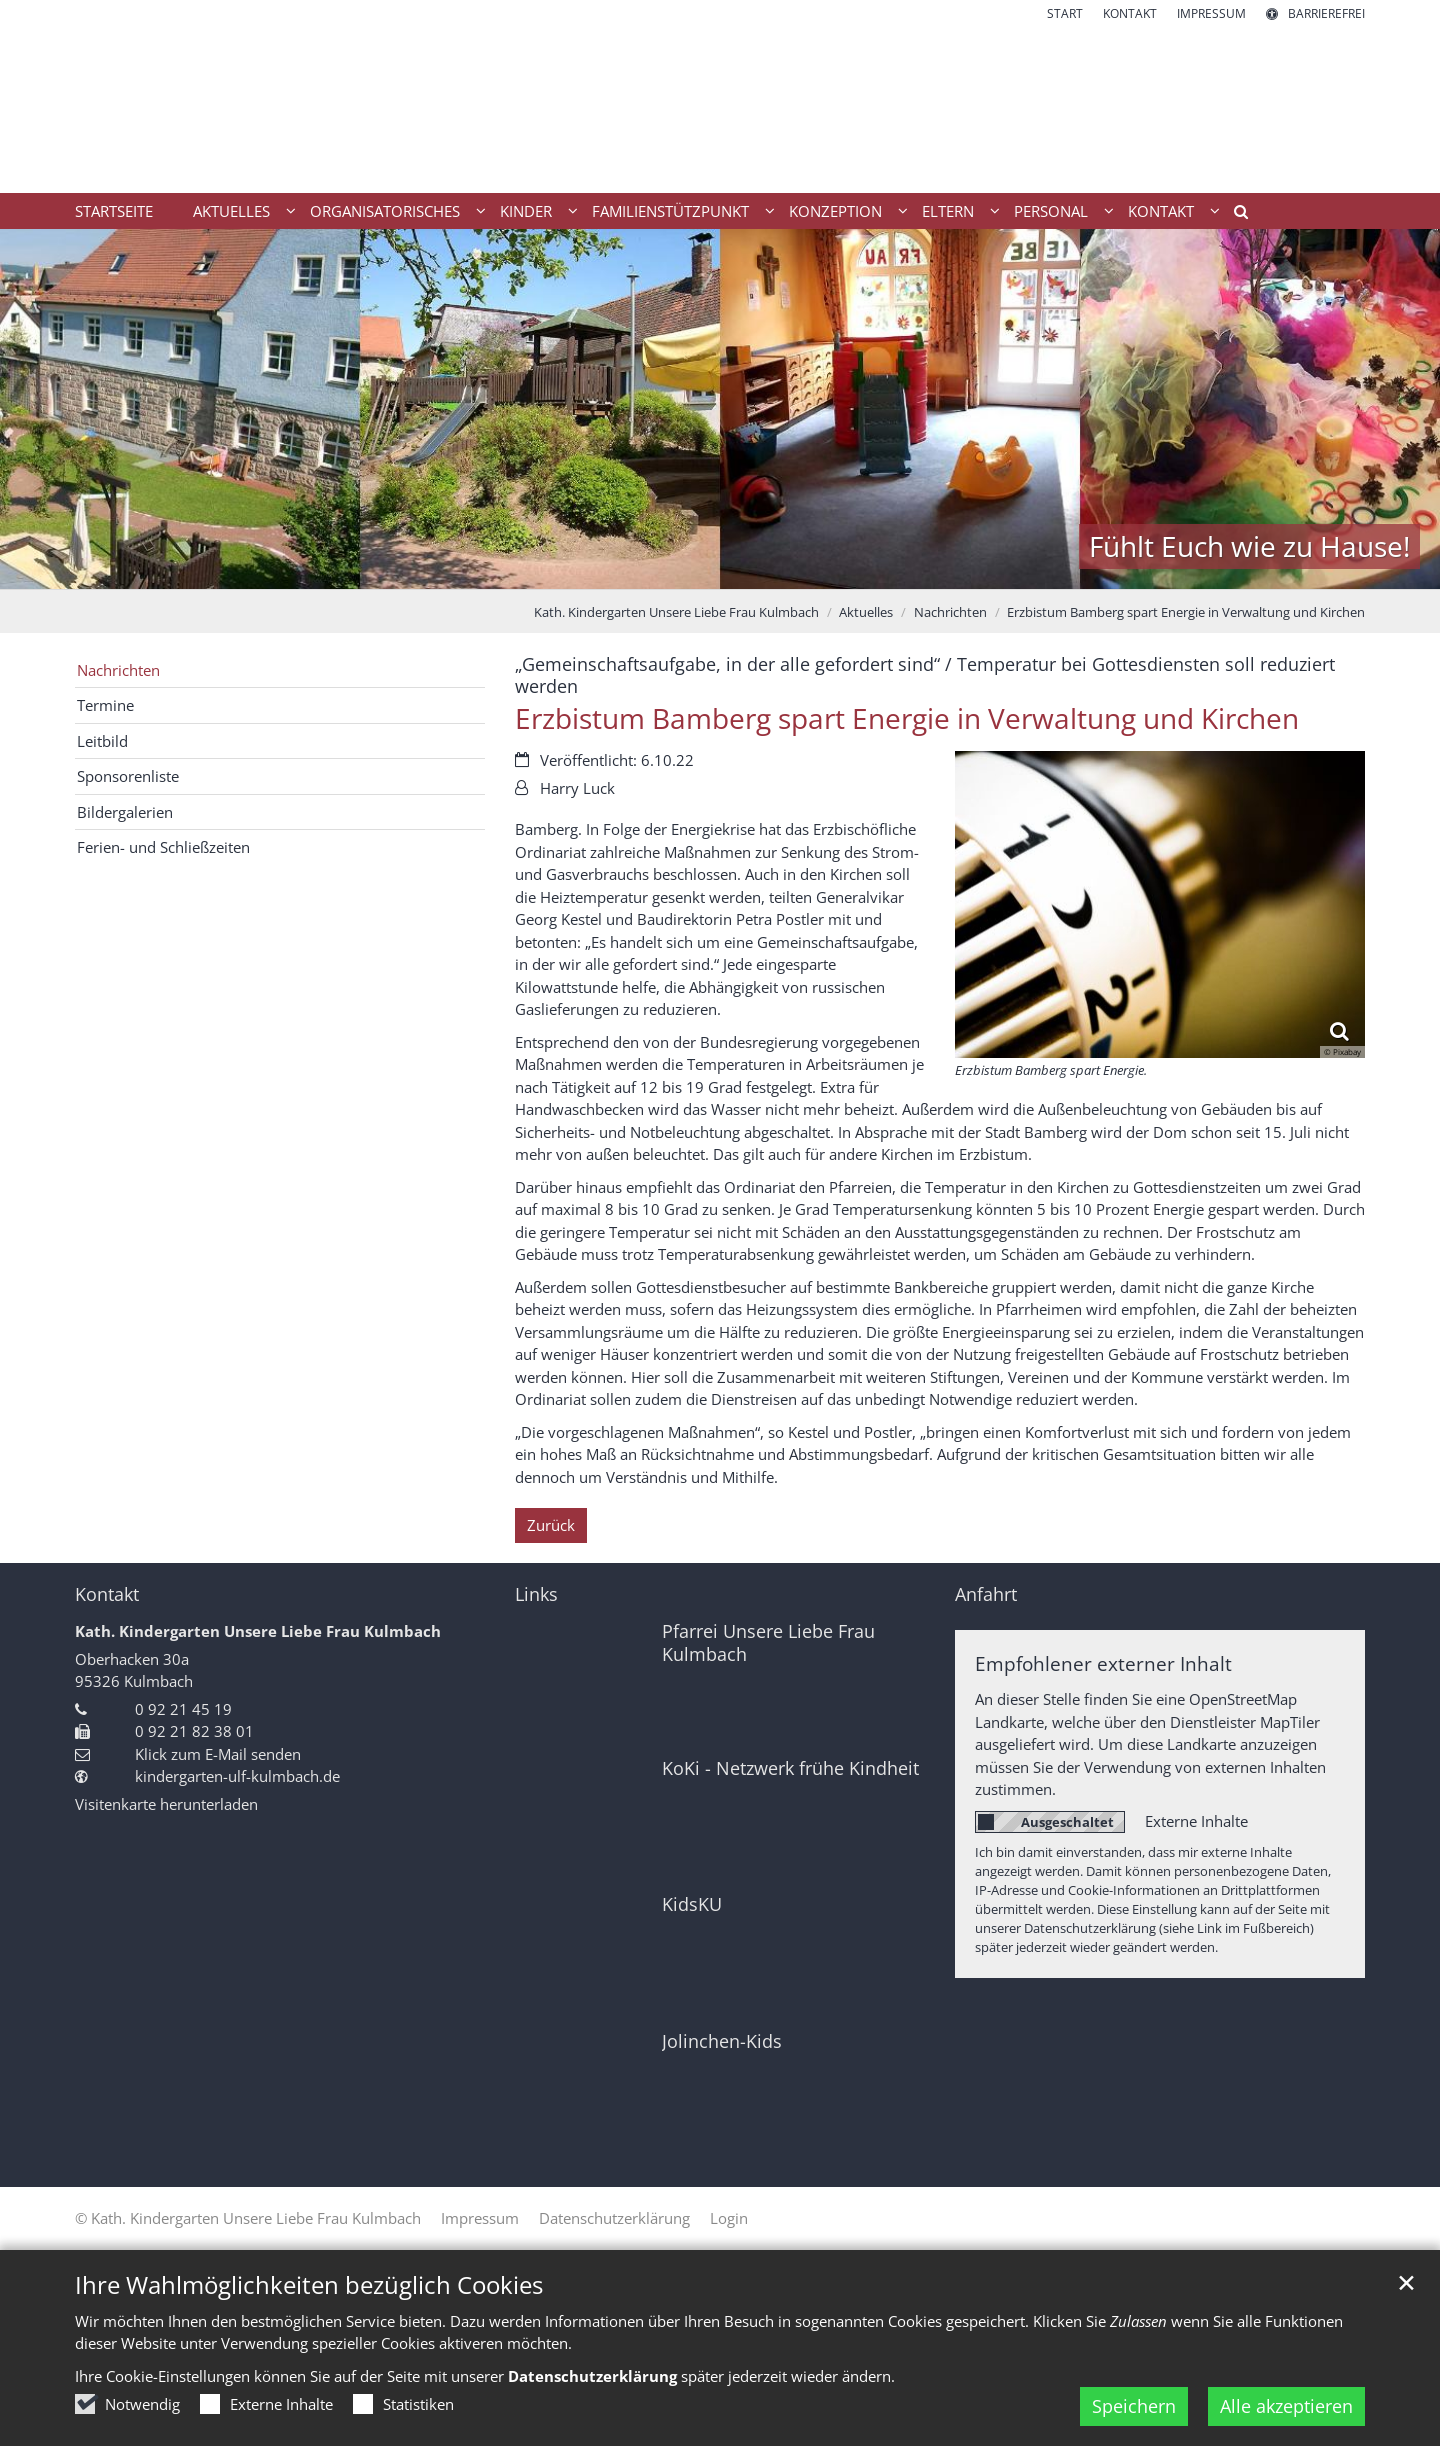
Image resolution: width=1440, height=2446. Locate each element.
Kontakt (107, 1594)
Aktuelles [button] (231, 211)
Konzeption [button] (835, 211)
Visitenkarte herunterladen (166, 1804)
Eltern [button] (948, 211)
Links (536, 1594)
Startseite (114, 211)
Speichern (1134, 2406)
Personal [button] (1051, 211)
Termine (105, 705)
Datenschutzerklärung (592, 2376)
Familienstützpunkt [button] (670, 211)
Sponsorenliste (128, 776)
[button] (1234, 215)
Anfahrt (986, 1594)
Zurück (551, 1525)
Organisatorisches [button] (385, 211)
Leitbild (102, 741)
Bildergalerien (125, 812)
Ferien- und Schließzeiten (163, 847)
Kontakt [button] (1161, 211)
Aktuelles (866, 612)
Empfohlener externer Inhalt (1103, 1663)
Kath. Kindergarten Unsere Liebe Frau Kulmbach (676, 612)
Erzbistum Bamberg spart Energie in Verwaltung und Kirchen (1186, 612)
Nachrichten (950, 612)
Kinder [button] (526, 211)
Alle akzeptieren (1286, 2406)
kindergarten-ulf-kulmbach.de (237, 1776)
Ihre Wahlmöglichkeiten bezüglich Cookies (309, 2285)
